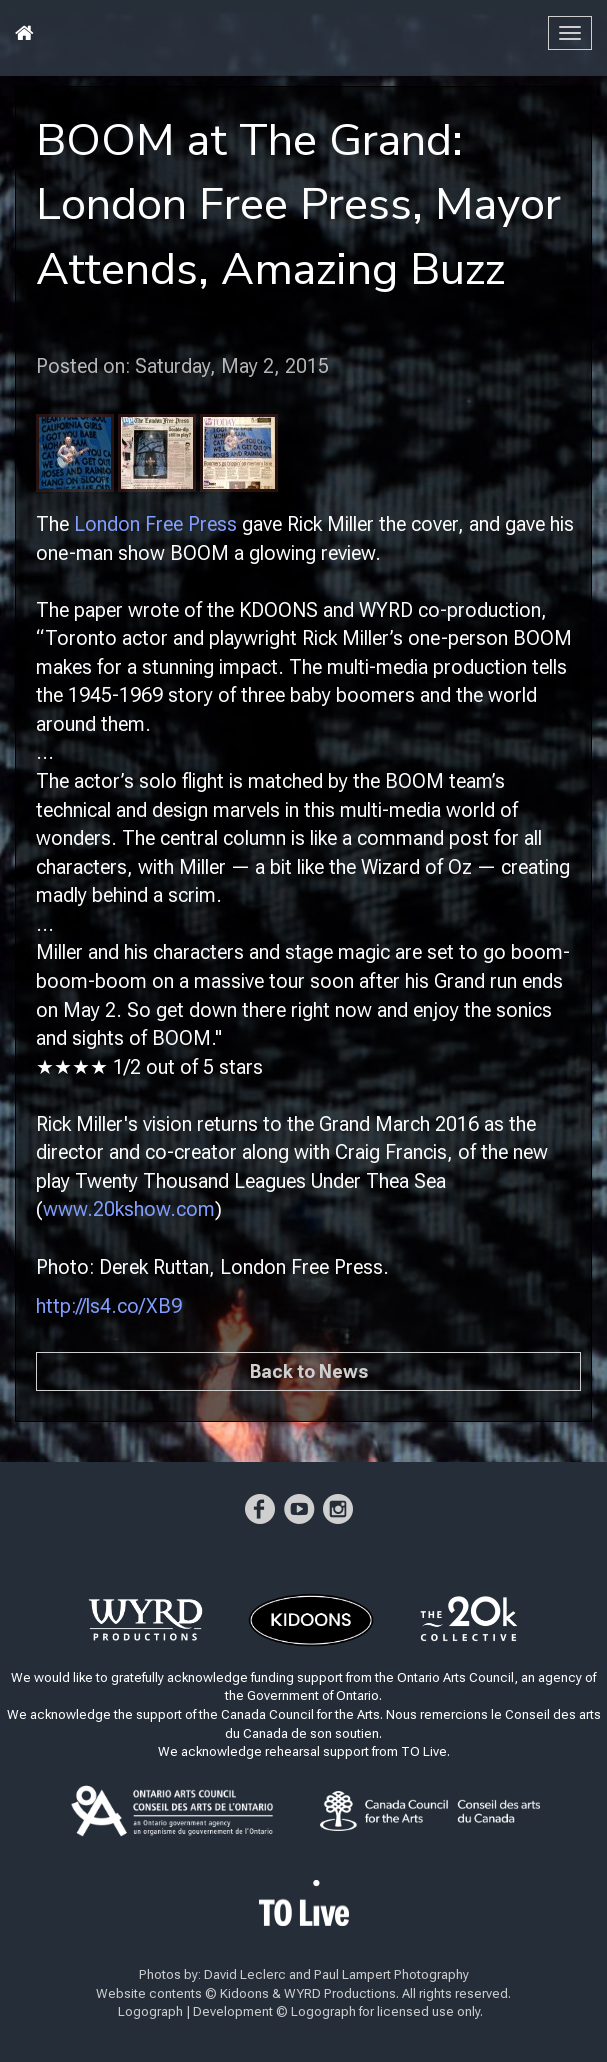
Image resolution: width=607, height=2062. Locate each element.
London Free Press (155, 524)
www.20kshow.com (129, 1209)
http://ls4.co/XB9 (109, 1306)
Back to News (309, 1371)
